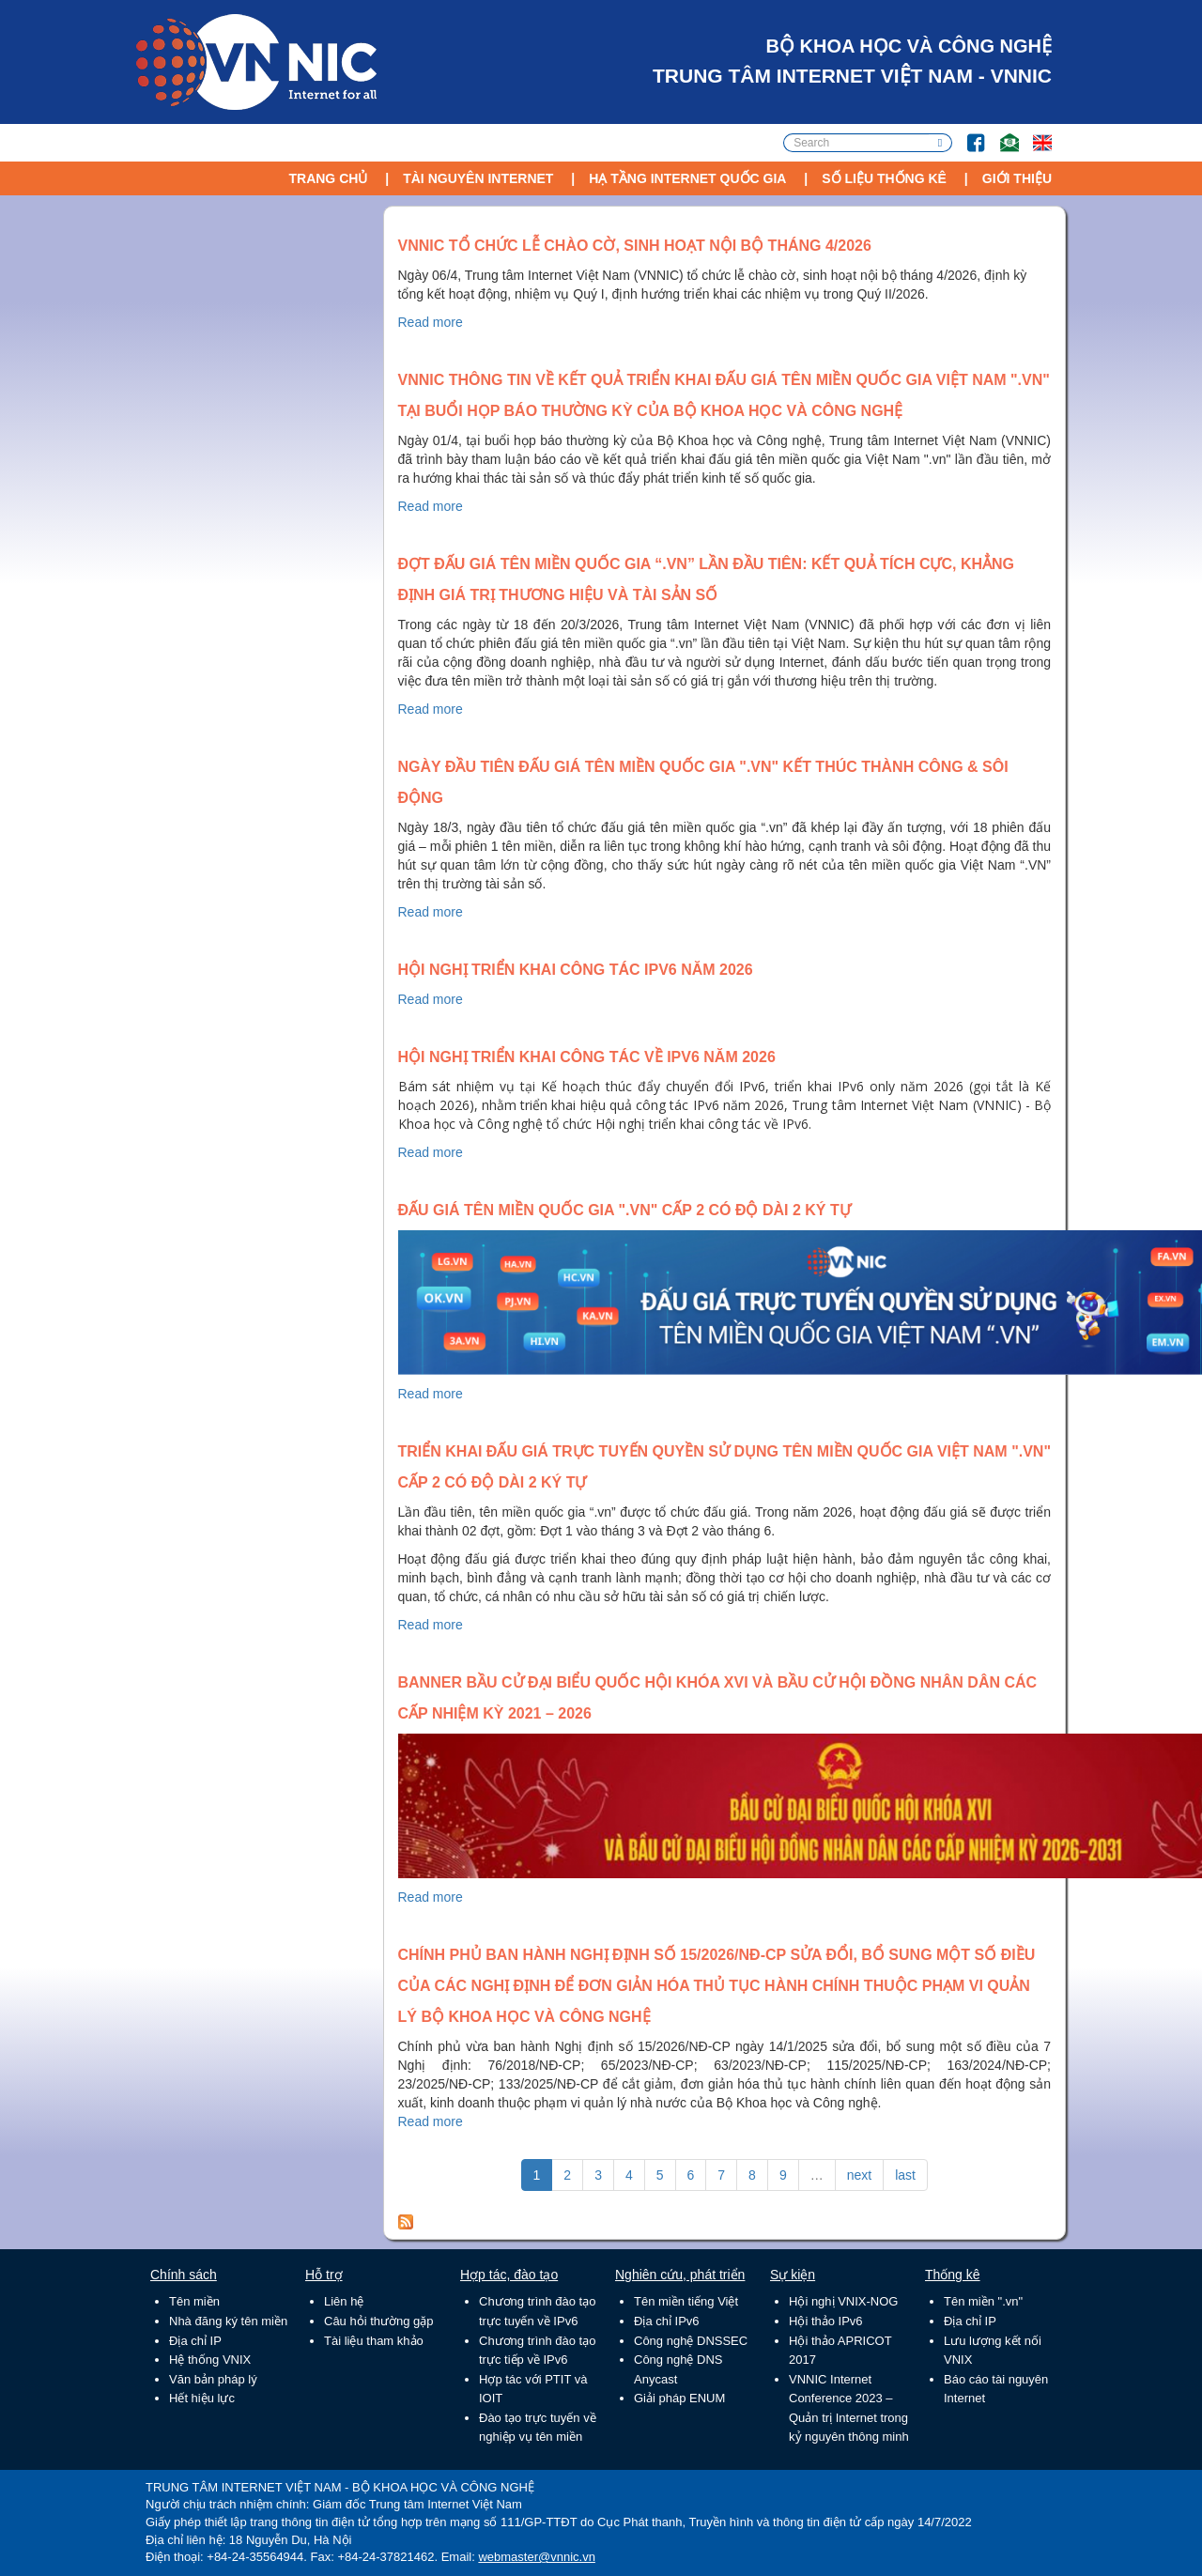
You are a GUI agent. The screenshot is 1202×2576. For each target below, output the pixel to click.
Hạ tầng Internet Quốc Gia (687, 178)
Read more (430, 322)
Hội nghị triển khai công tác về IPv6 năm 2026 (587, 1057)
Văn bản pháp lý (213, 2379)
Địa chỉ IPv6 (667, 2321)
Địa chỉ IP (195, 2341)
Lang (1034, 133)
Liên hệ (343, 2301)
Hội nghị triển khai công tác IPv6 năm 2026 (575, 970)
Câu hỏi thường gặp (379, 2321)
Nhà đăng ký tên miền (228, 2321)
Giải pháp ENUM (679, 2398)
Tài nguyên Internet (478, 178)
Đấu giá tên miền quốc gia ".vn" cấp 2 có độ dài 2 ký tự (624, 1210)
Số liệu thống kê (884, 178)
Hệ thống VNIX (210, 2359)
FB (966, 133)
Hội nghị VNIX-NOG (843, 2301)
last (905, 2175)
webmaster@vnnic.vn (536, 2557)
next (859, 2175)
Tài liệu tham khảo (374, 2341)
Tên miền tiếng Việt (686, 2301)
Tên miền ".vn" (983, 2301)
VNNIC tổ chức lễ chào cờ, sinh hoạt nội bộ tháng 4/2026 (634, 246)
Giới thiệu (1017, 178)
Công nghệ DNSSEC (690, 2341)
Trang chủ (327, 178)
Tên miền (194, 2301)
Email (1001, 133)
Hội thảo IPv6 (826, 2321)
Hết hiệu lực (202, 2398)
